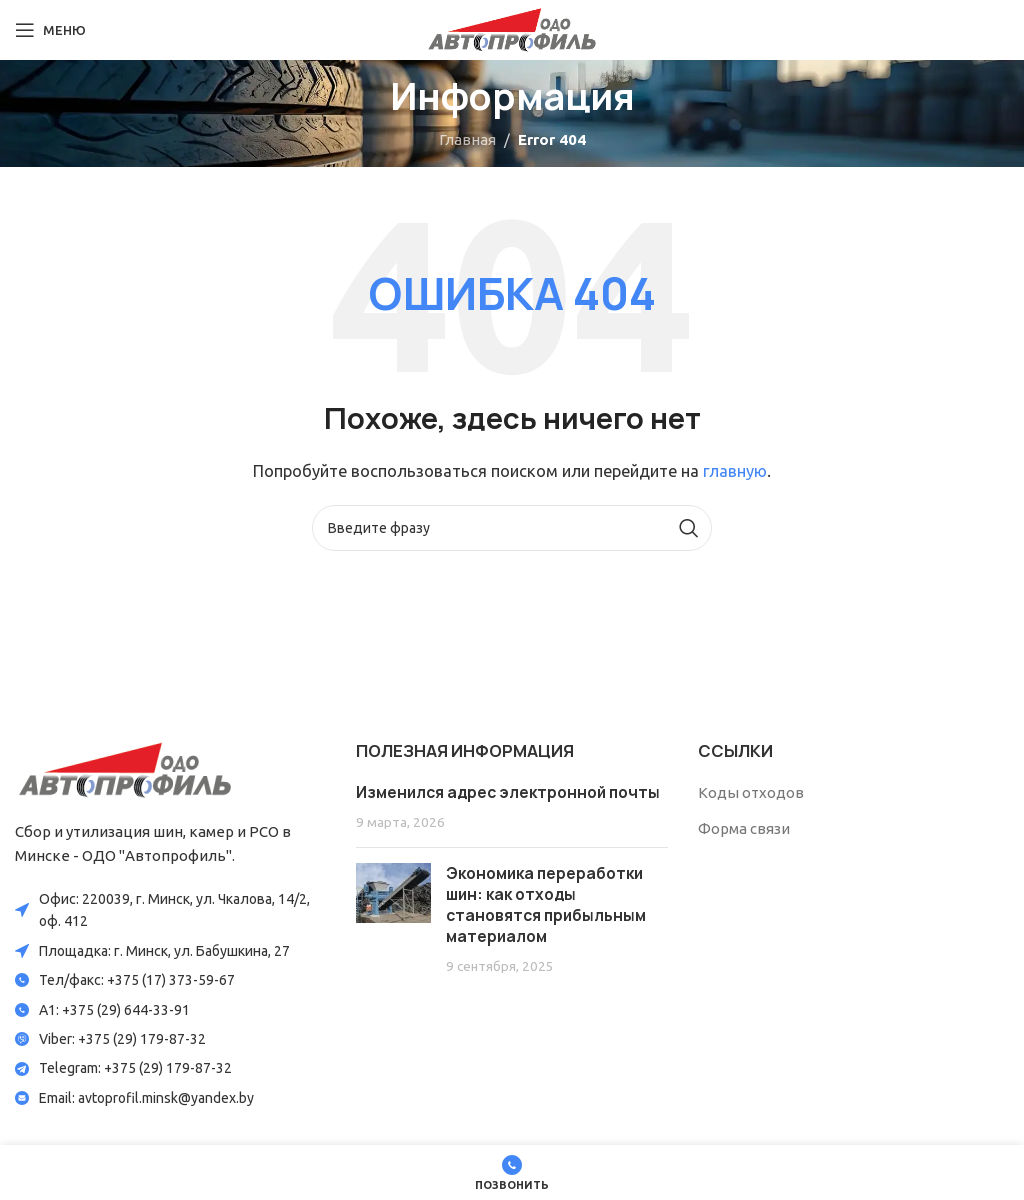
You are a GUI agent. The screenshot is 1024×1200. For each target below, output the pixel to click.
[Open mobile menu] (50, 30)
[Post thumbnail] (393, 919)
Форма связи (744, 828)
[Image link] (125, 768)
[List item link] (170, 980)
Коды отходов (751, 792)
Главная (467, 139)
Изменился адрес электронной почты (508, 792)
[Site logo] (512, 28)
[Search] (512, 528)
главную (735, 471)
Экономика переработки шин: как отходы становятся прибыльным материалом (546, 905)
